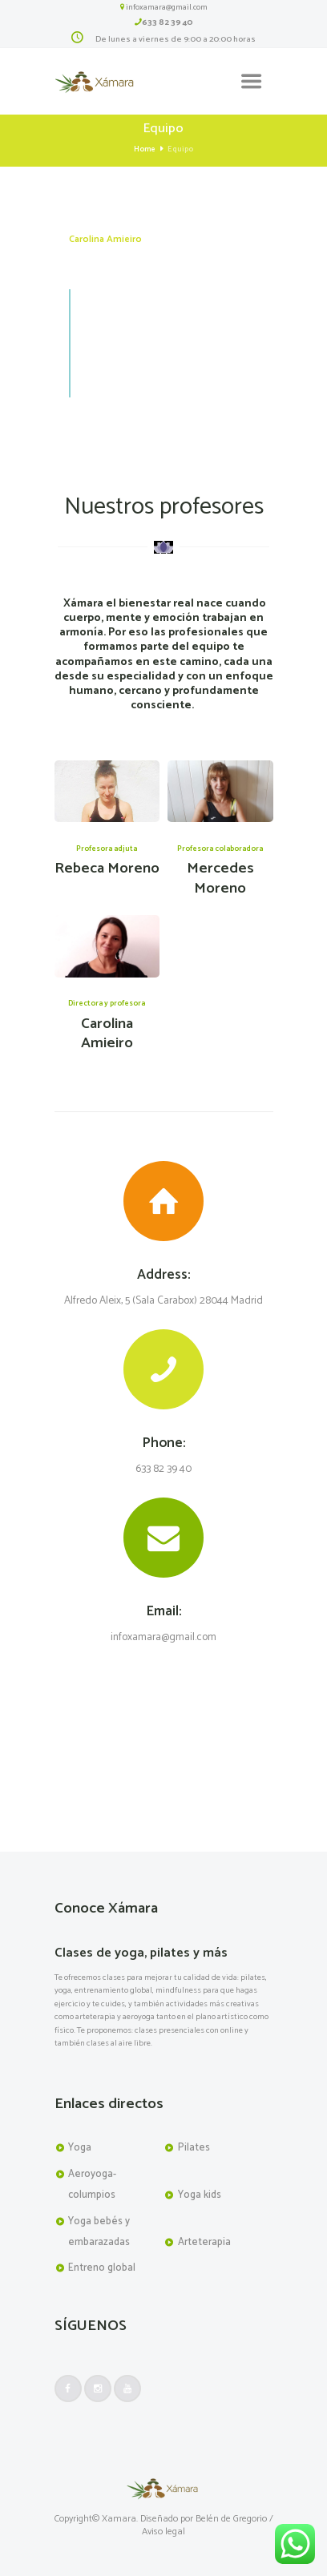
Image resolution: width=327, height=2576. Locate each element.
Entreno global (101, 2268)
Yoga (79, 2147)
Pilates (194, 2147)
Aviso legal (163, 2531)
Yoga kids (199, 2195)
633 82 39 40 (167, 22)
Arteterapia (204, 2242)
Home (144, 149)
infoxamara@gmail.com (167, 7)
